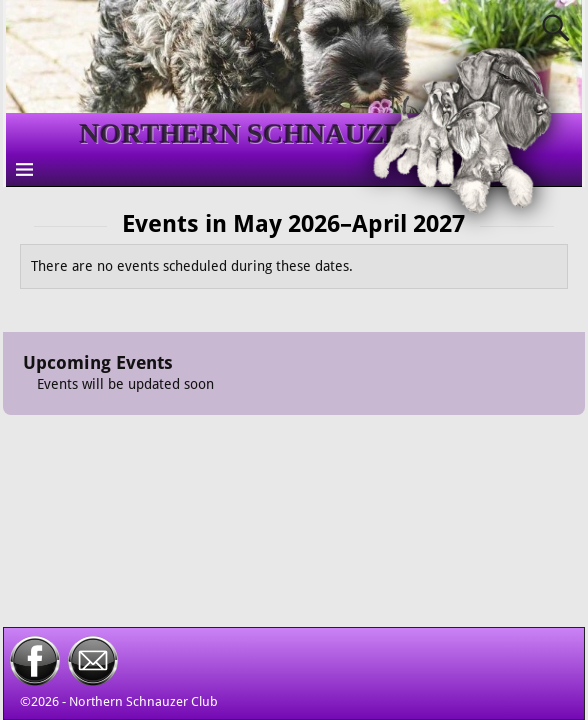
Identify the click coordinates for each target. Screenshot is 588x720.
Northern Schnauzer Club (143, 701)
